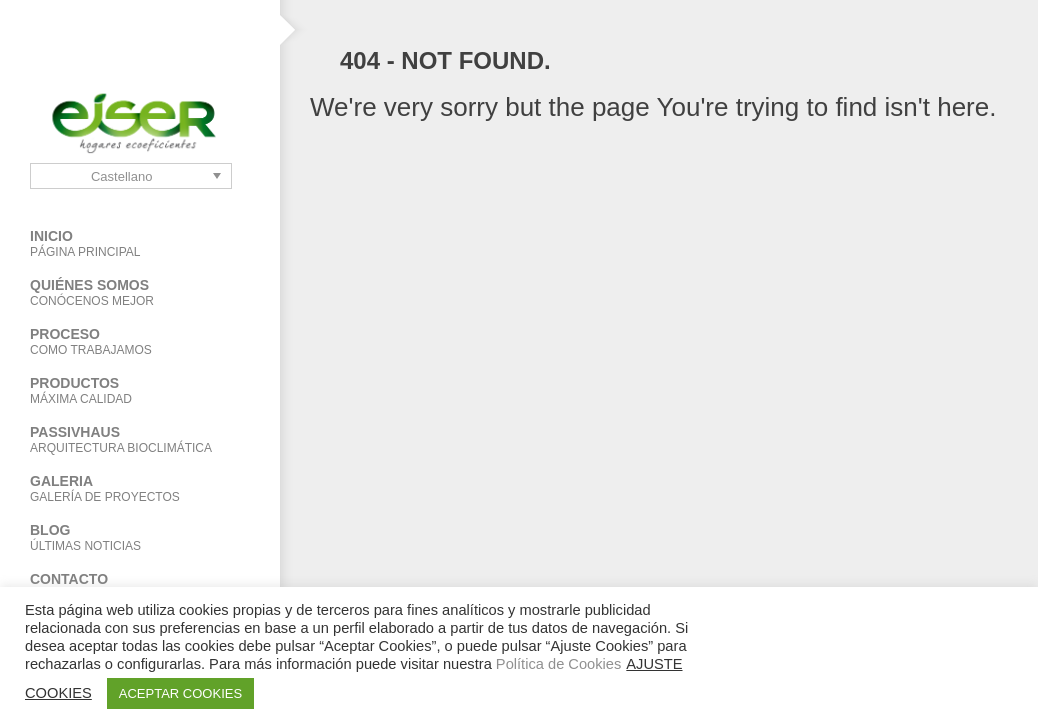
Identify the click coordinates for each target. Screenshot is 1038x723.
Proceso (140, 341)
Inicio (140, 243)
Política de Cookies (558, 664)
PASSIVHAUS (140, 439)
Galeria (140, 488)
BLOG (140, 537)
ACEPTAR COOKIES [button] (180, 693)
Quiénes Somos (140, 292)
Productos (125, 390)
